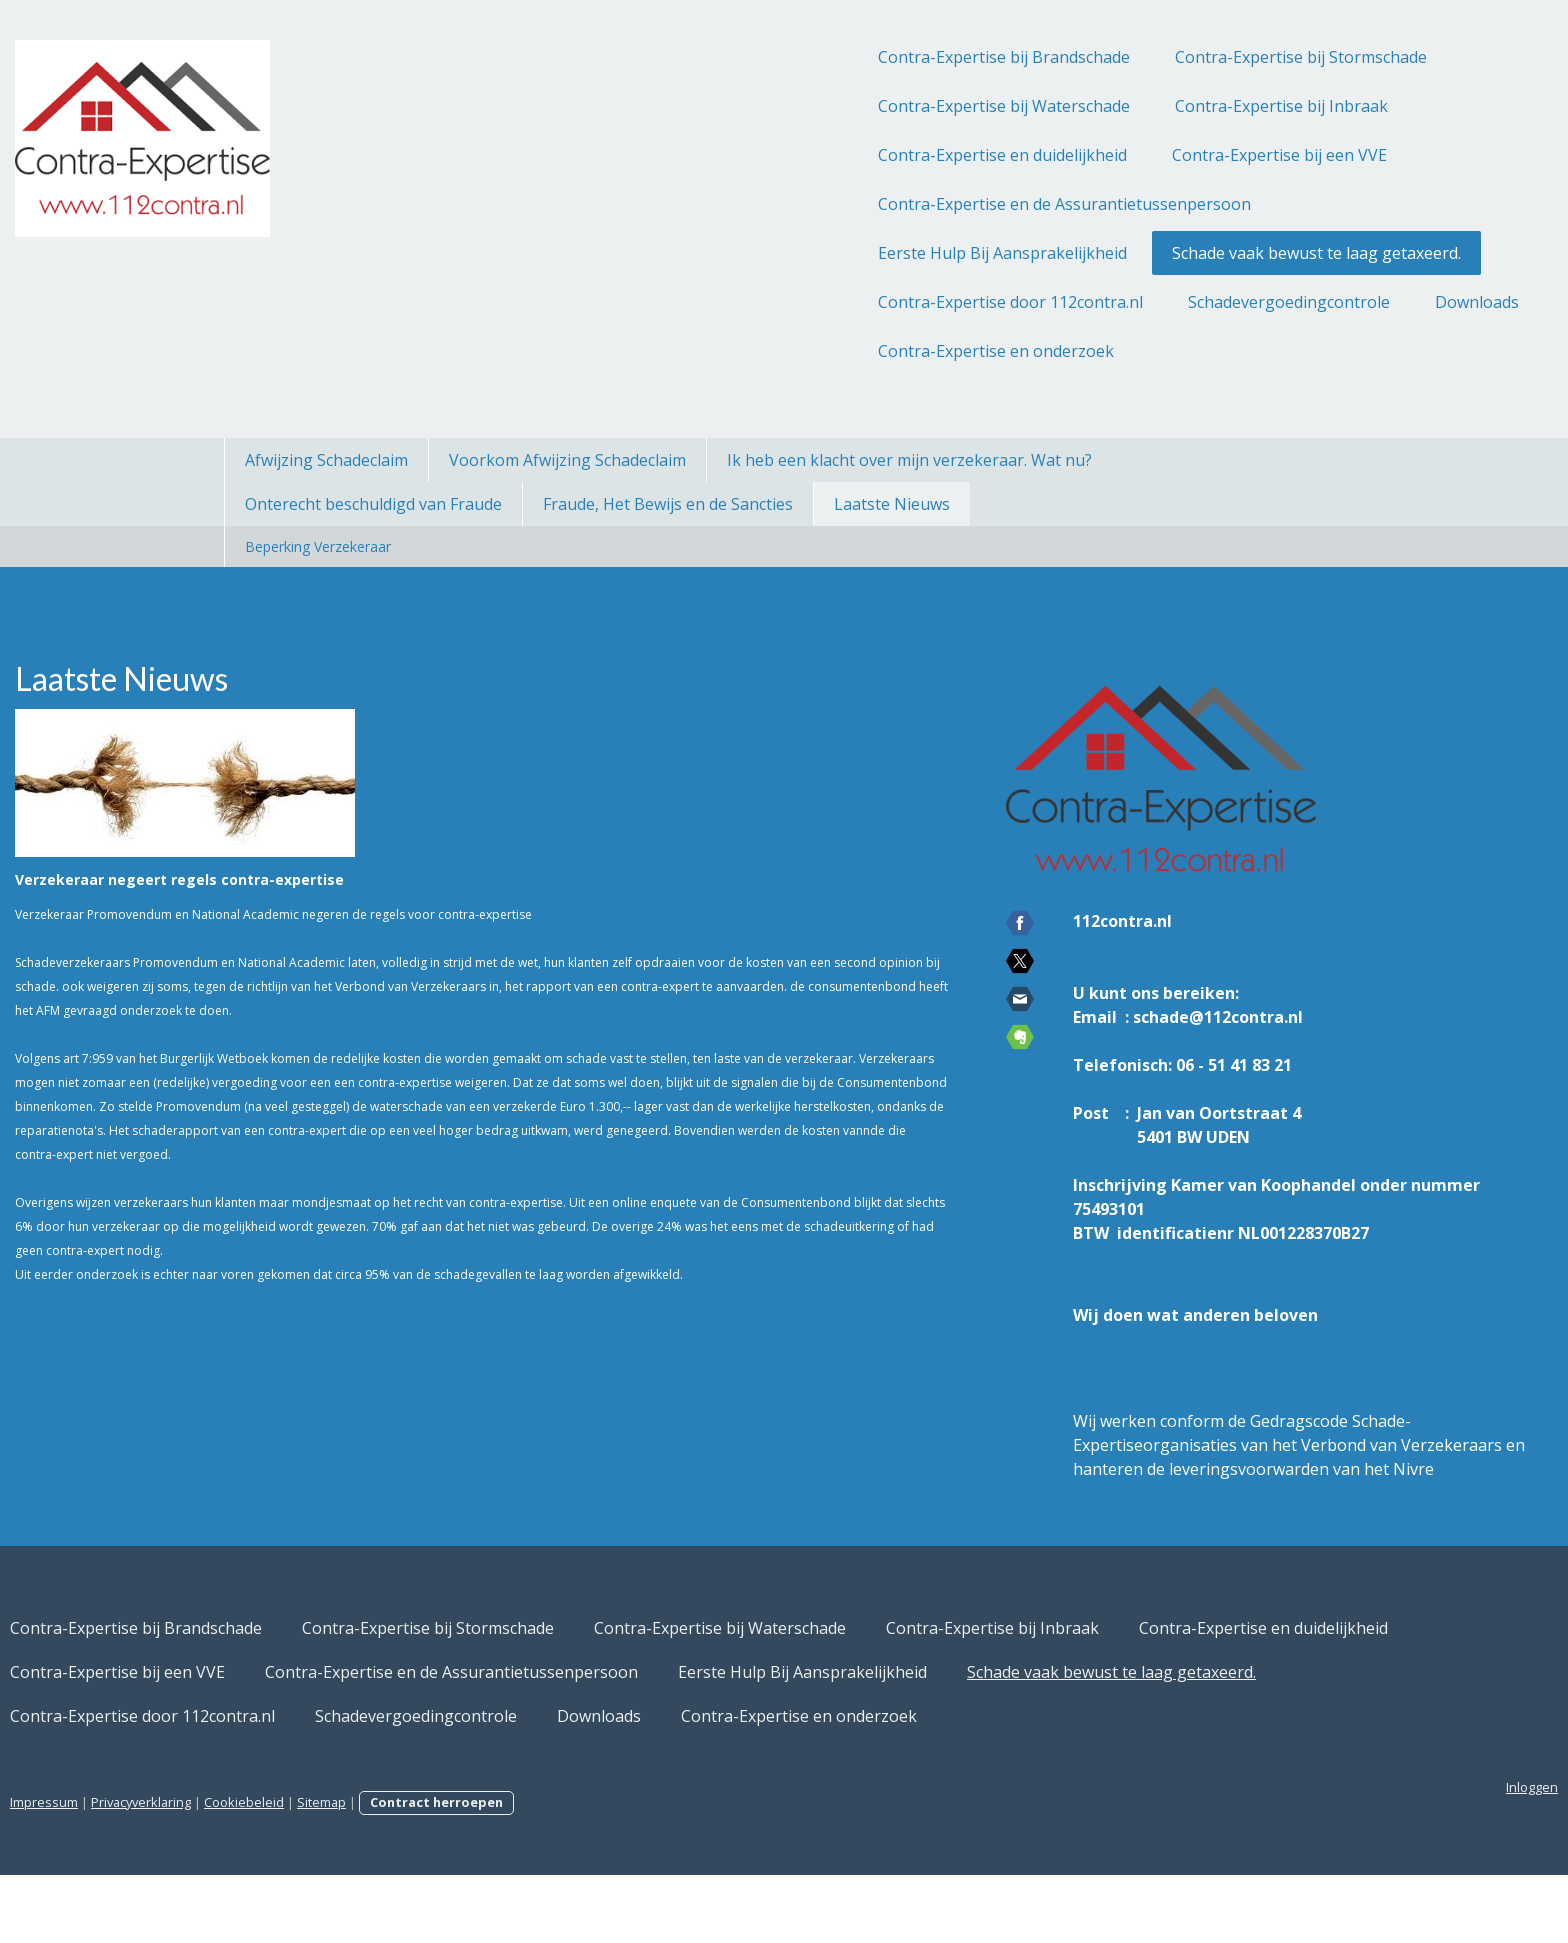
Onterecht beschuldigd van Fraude (373, 504)
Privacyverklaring (365, 1870)
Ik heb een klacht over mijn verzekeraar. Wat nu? (909, 460)
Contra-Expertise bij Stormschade (1077, 57)
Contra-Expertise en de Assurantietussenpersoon (840, 204)
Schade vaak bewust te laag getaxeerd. (1092, 253)
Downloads (1253, 302)
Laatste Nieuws (892, 504)
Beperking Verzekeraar (318, 546)
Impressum (268, 1870)
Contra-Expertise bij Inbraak (1057, 106)
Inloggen (1308, 1855)
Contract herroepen (660, 1870)
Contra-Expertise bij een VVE (1055, 155)
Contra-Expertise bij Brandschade (780, 57)
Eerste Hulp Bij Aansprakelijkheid (778, 253)
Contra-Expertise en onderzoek (772, 351)
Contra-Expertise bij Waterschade (780, 106)
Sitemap (545, 1870)
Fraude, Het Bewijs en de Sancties (668, 504)
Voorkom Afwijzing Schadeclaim (567, 460)
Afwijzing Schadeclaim (326, 460)
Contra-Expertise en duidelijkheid (778, 155)
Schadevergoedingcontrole (1065, 302)
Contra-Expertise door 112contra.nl (786, 302)
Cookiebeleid (468, 1870)
